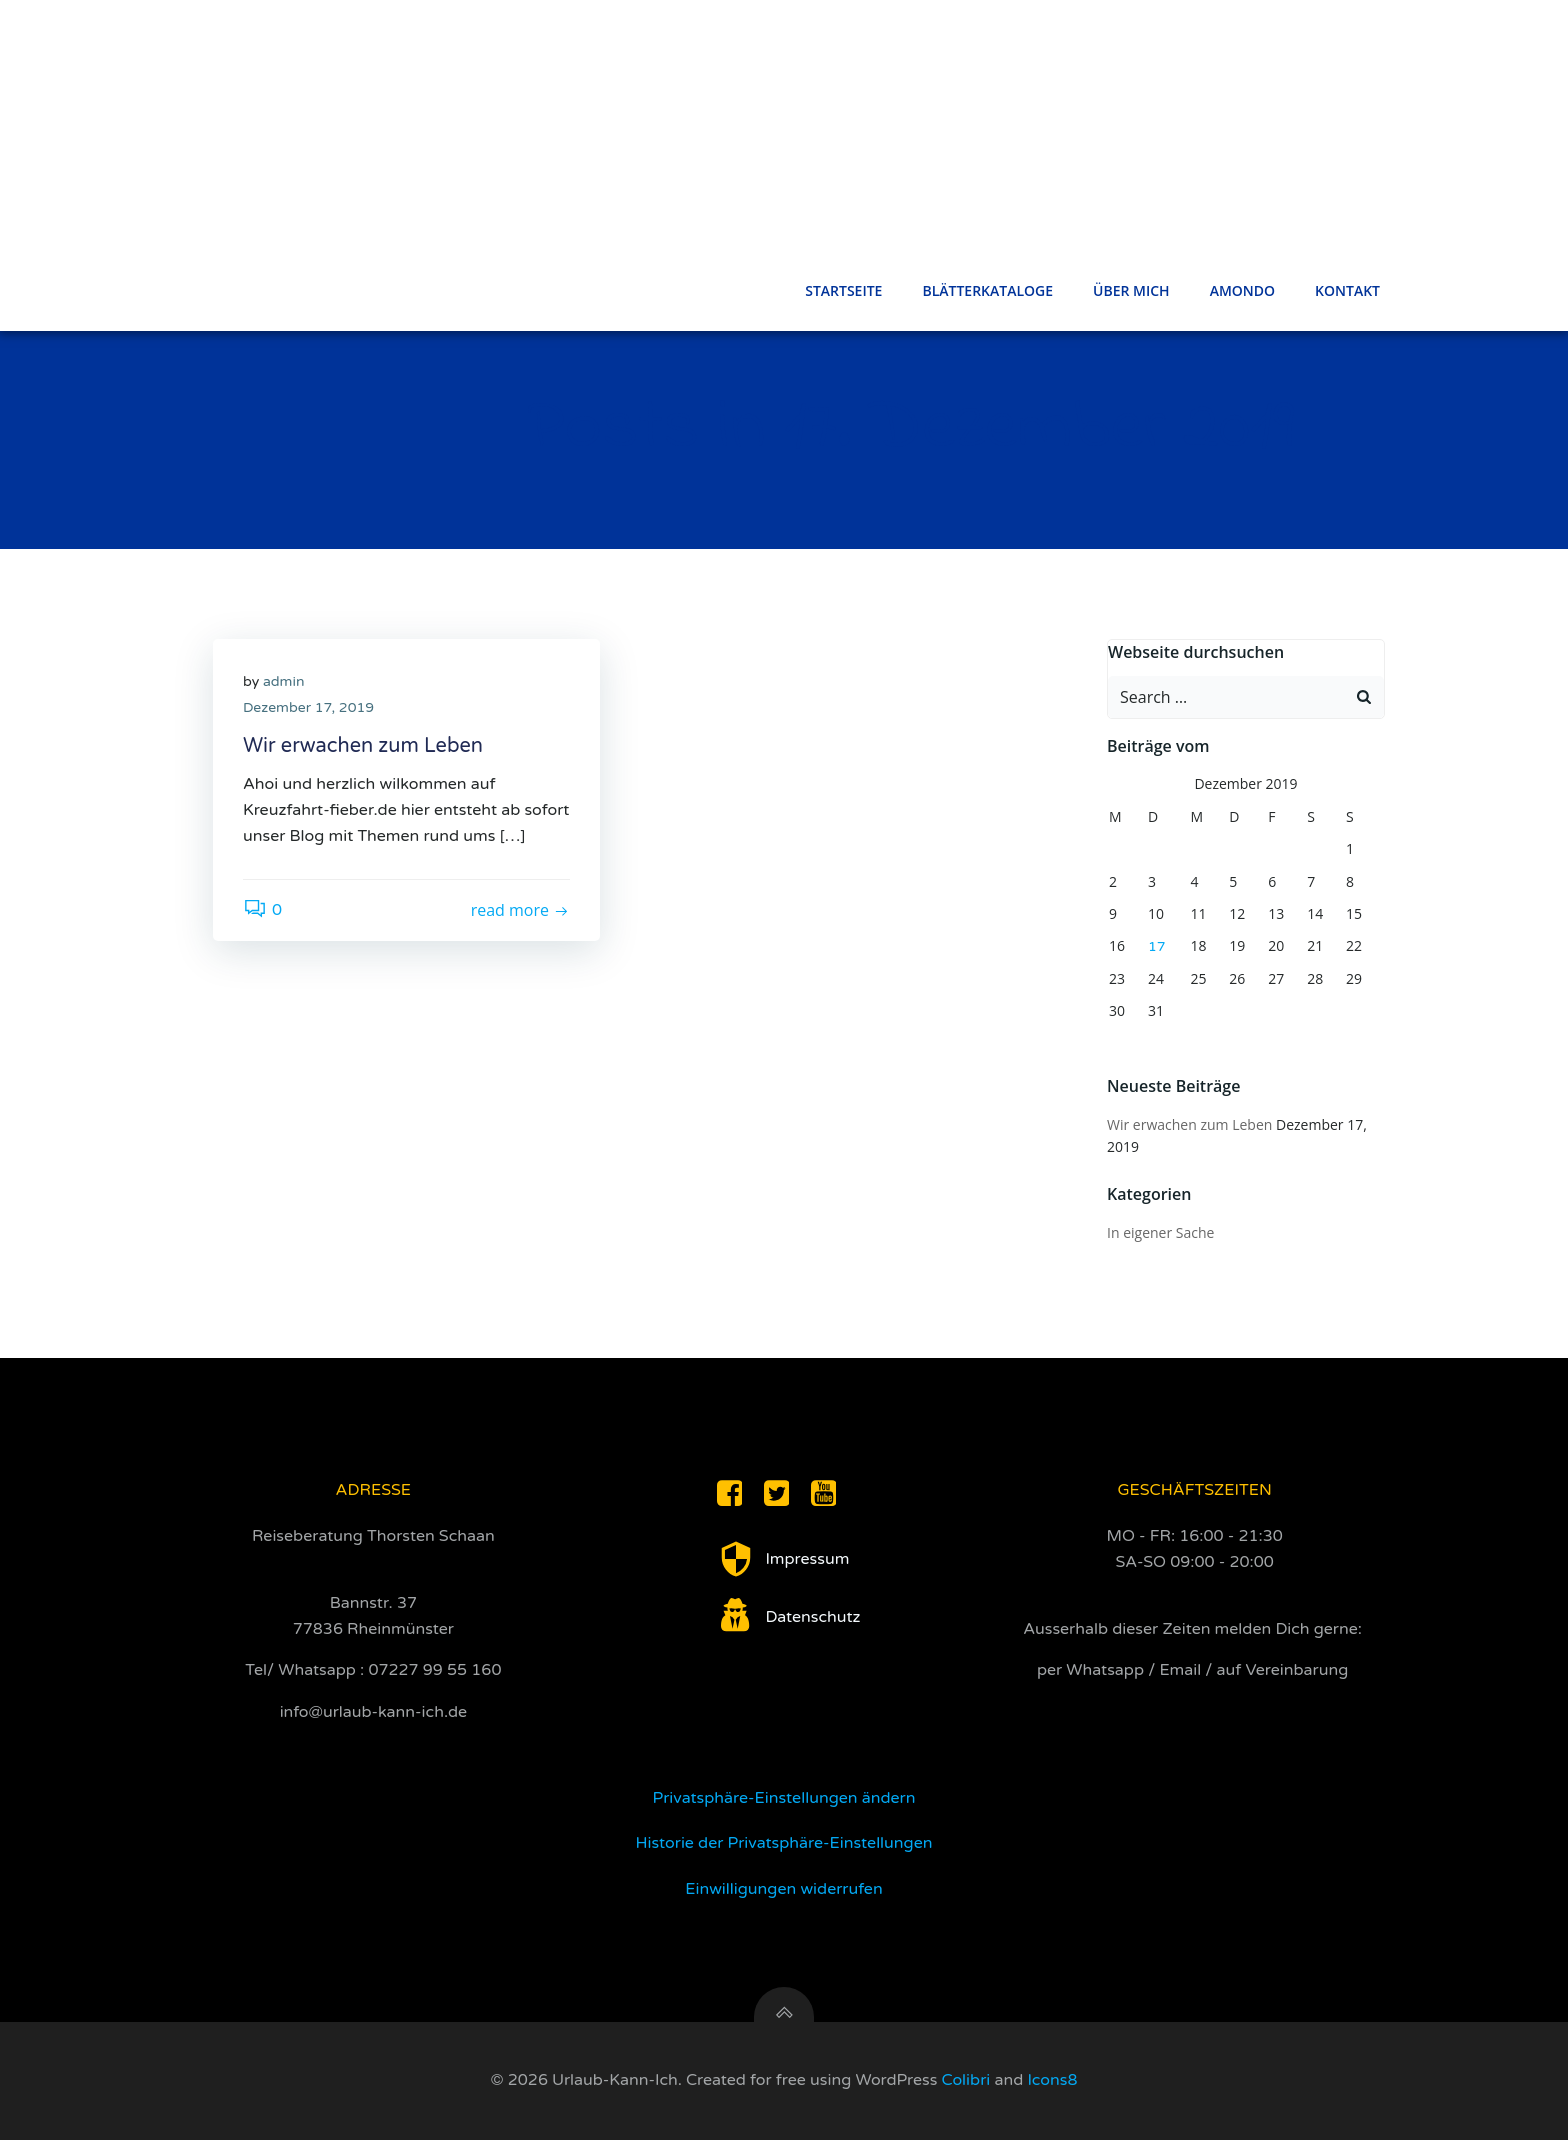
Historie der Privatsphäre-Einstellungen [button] (784, 1843)
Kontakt (1347, 290)
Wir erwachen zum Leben (1189, 1124)
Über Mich (1131, 290)
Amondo (1242, 290)
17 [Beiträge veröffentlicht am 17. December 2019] (1157, 946)
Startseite (843, 290)
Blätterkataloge (987, 290)
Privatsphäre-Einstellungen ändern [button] (784, 1798)
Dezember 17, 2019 (308, 707)
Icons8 (1052, 2080)
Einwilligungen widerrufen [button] (783, 1889)
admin (284, 681)
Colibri (966, 2080)
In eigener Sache (1160, 1232)
